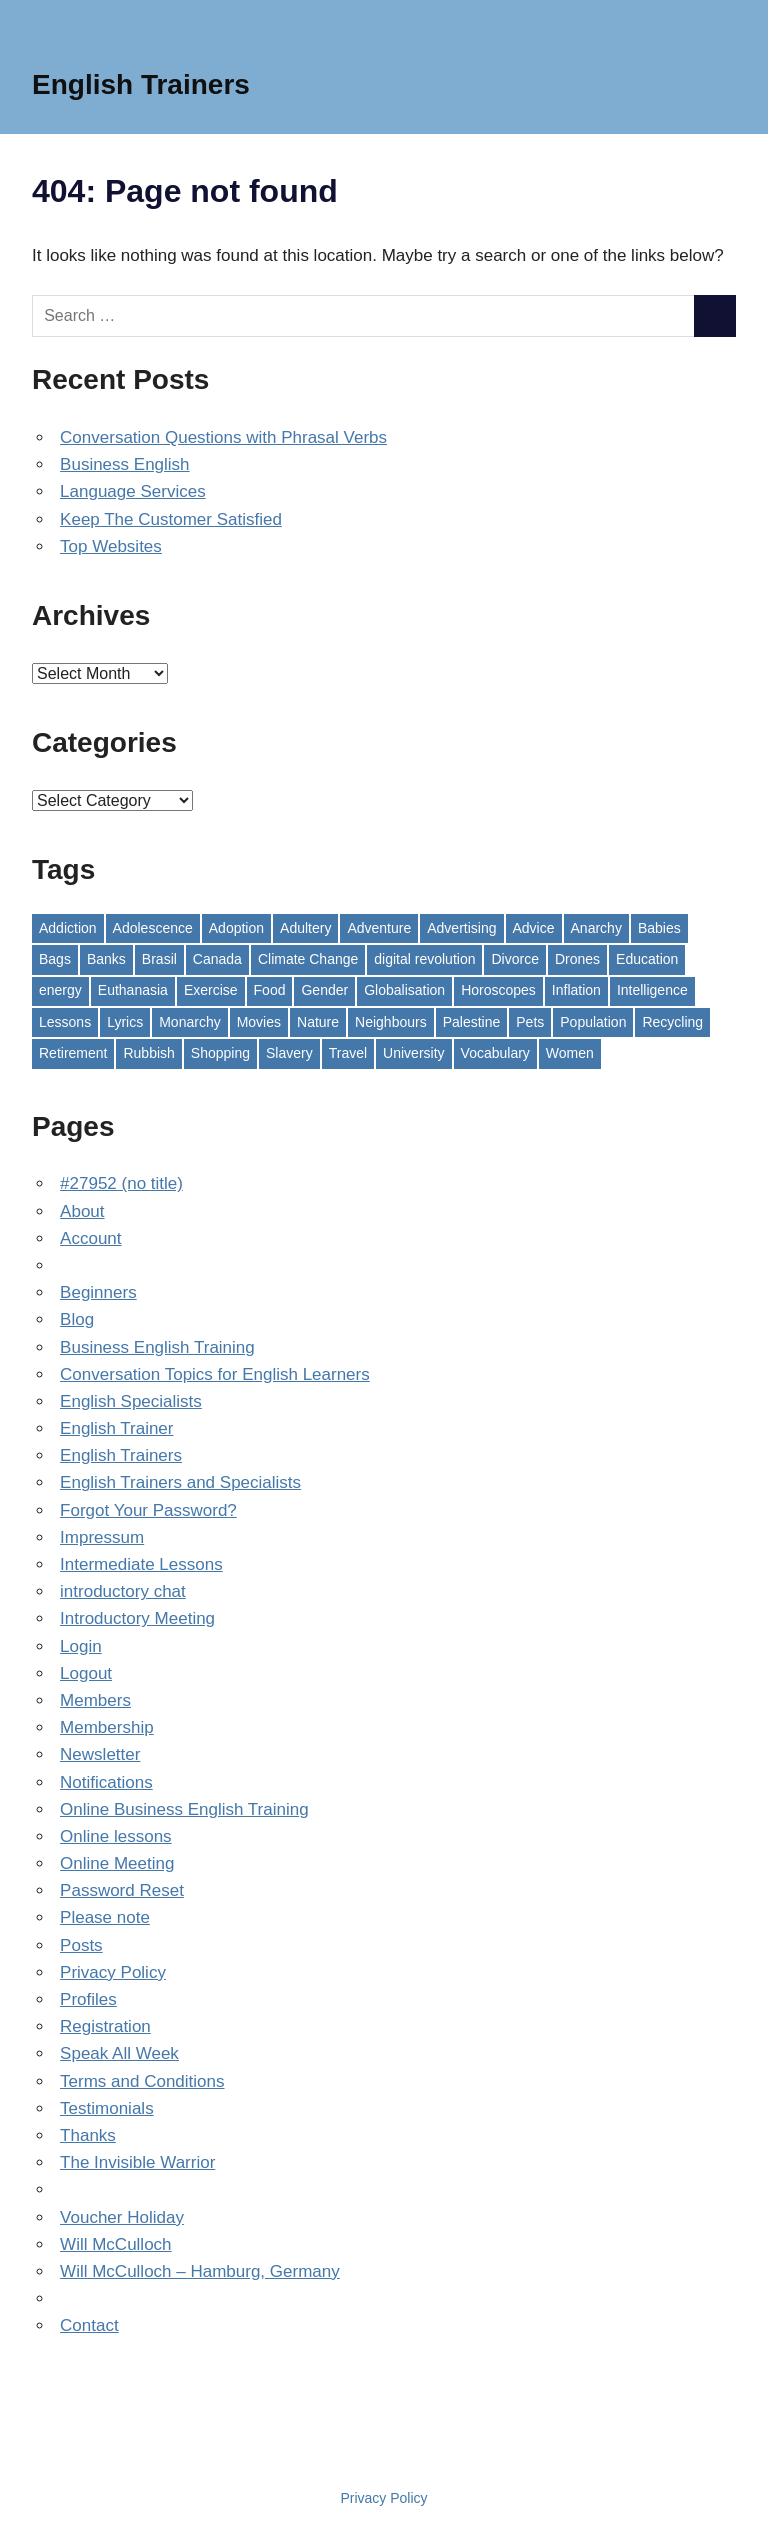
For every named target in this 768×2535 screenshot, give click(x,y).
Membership (107, 1727)
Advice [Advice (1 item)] (534, 928)
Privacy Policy (113, 1972)
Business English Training (157, 1347)
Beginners (98, 1292)
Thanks (88, 2135)
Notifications (106, 1782)
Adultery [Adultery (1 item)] (305, 928)
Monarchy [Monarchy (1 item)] (189, 1022)
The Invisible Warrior (137, 2162)
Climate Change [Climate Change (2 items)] (308, 959)
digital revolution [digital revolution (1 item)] (424, 959)
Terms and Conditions (142, 2081)
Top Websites (111, 546)
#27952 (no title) (121, 1183)
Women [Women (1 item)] (570, 1053)
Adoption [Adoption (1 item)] (236, 928)
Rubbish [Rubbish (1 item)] (148, 1053)
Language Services (133, 491)
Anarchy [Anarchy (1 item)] (596, 928)
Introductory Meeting (137, 1618)
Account (90, 1238)
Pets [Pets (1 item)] (530, 1022)
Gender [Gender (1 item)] (324, 990)
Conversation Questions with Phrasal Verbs (223, 437)
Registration (105, 2026)
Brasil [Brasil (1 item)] (159, 959)
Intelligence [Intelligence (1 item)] (652, 990)
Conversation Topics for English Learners (215, 1374)
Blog (77, 1319)
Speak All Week (119, 2053)
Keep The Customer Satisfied (171, 519)
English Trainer (116, 1428)
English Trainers (141, 84)
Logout (86, 1673)
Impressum (102, 1537)
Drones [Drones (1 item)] (577, 959)
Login (81, 1646)
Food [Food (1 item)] (270, 990)
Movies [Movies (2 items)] (259, 1022)
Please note (105, 1917)
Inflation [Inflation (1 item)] (576, 990)
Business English (124, 464)
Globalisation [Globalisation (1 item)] (404, 990)
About (82, 1211)
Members (95, 1700)
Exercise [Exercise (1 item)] (211, 990)
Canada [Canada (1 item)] (217, 959)
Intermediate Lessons (141, 1564)
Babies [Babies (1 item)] (659, 928)
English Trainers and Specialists (180, 1482)
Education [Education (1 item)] (647, 959)
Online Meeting (117, 1863)
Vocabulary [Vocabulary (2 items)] (495, 1053)
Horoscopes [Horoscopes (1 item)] (498, 990)
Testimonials (107, 2108)
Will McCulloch (115, 2244)
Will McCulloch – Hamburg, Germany (200, 2271)
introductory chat (123, 1591)
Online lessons (116, 1836)
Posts (81, 1945)
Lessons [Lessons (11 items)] (65, 1022)
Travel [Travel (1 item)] (348, 1053)
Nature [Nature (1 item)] (318, 1022)
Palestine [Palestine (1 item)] (472, 1022)
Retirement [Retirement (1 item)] (73, 1053)
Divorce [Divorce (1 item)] (514, 959)
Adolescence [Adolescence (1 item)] (153, 928)
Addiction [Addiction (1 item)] (68, 928)
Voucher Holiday (122, 2217)
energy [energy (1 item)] (60, 990)
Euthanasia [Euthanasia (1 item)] (133, 990)
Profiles (88, 1999)
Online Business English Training (184, 1809)
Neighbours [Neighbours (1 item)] (391, 1022)
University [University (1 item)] (413, 1053)
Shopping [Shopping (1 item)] (220, 1053)
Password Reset (122, 1890)
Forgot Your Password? (148, 1510)
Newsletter (100, 1754)
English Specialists (131, 1401)
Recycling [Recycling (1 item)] (672, 1022)
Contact (89, 2325)
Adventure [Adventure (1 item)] (379, 928)
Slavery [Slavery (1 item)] (289, 1053)
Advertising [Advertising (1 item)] (461, 928)
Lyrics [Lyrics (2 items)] (125, 1022)
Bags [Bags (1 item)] (55, 959)
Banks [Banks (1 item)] (106, 959)
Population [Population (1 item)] (593, 1022)
